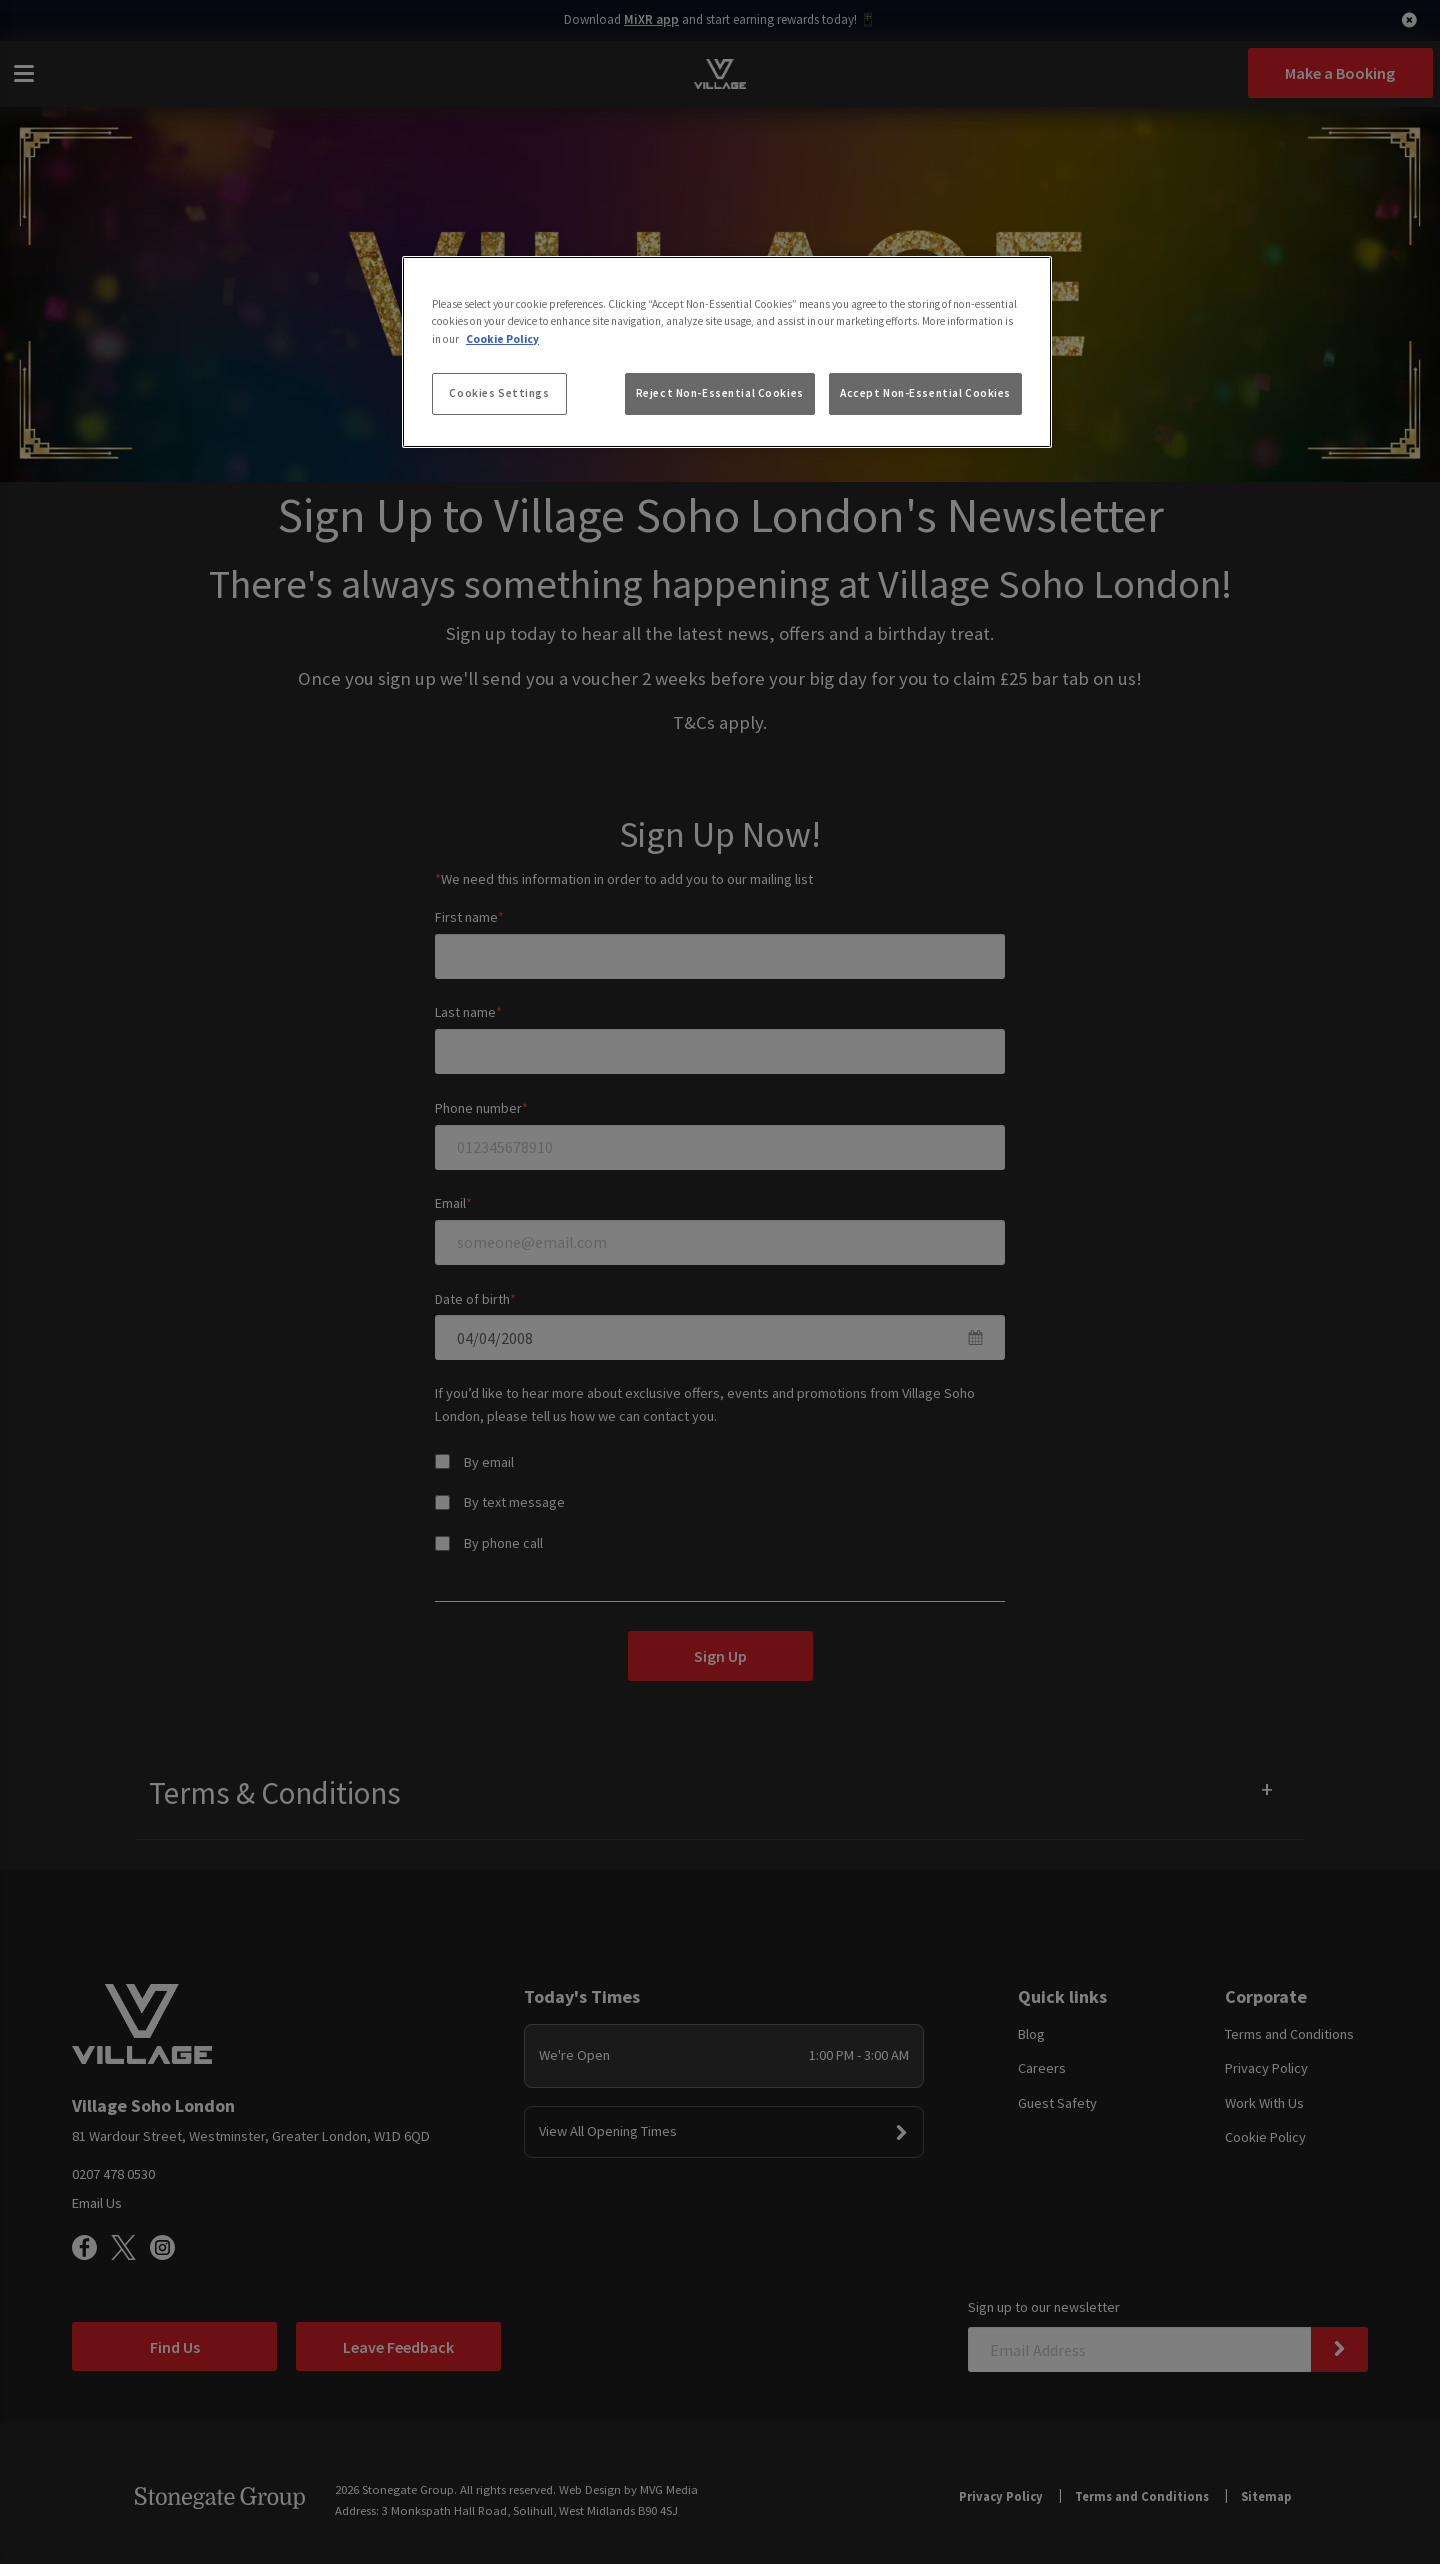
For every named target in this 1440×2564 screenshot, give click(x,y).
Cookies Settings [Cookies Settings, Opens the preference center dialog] (499, 393)
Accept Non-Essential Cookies (925, 393)
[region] (727, 352)
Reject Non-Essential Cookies (720, 393)
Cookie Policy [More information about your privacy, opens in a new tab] (502, 339)
